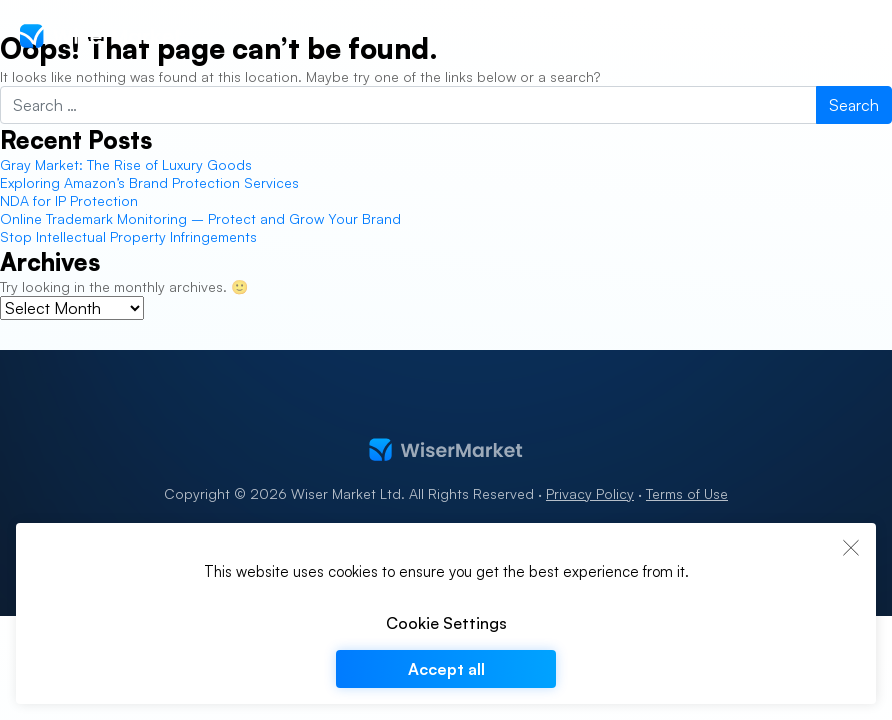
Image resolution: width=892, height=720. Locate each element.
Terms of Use (687, 493)
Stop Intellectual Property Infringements (128, 236)
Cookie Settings (446, 623)
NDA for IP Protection (69, 200)
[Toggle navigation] (860, 36)
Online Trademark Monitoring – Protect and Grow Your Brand (200, 218)
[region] (446, 613)
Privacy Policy (590, 493)
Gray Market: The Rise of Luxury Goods (126, 164)
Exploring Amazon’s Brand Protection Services (151, 182)
